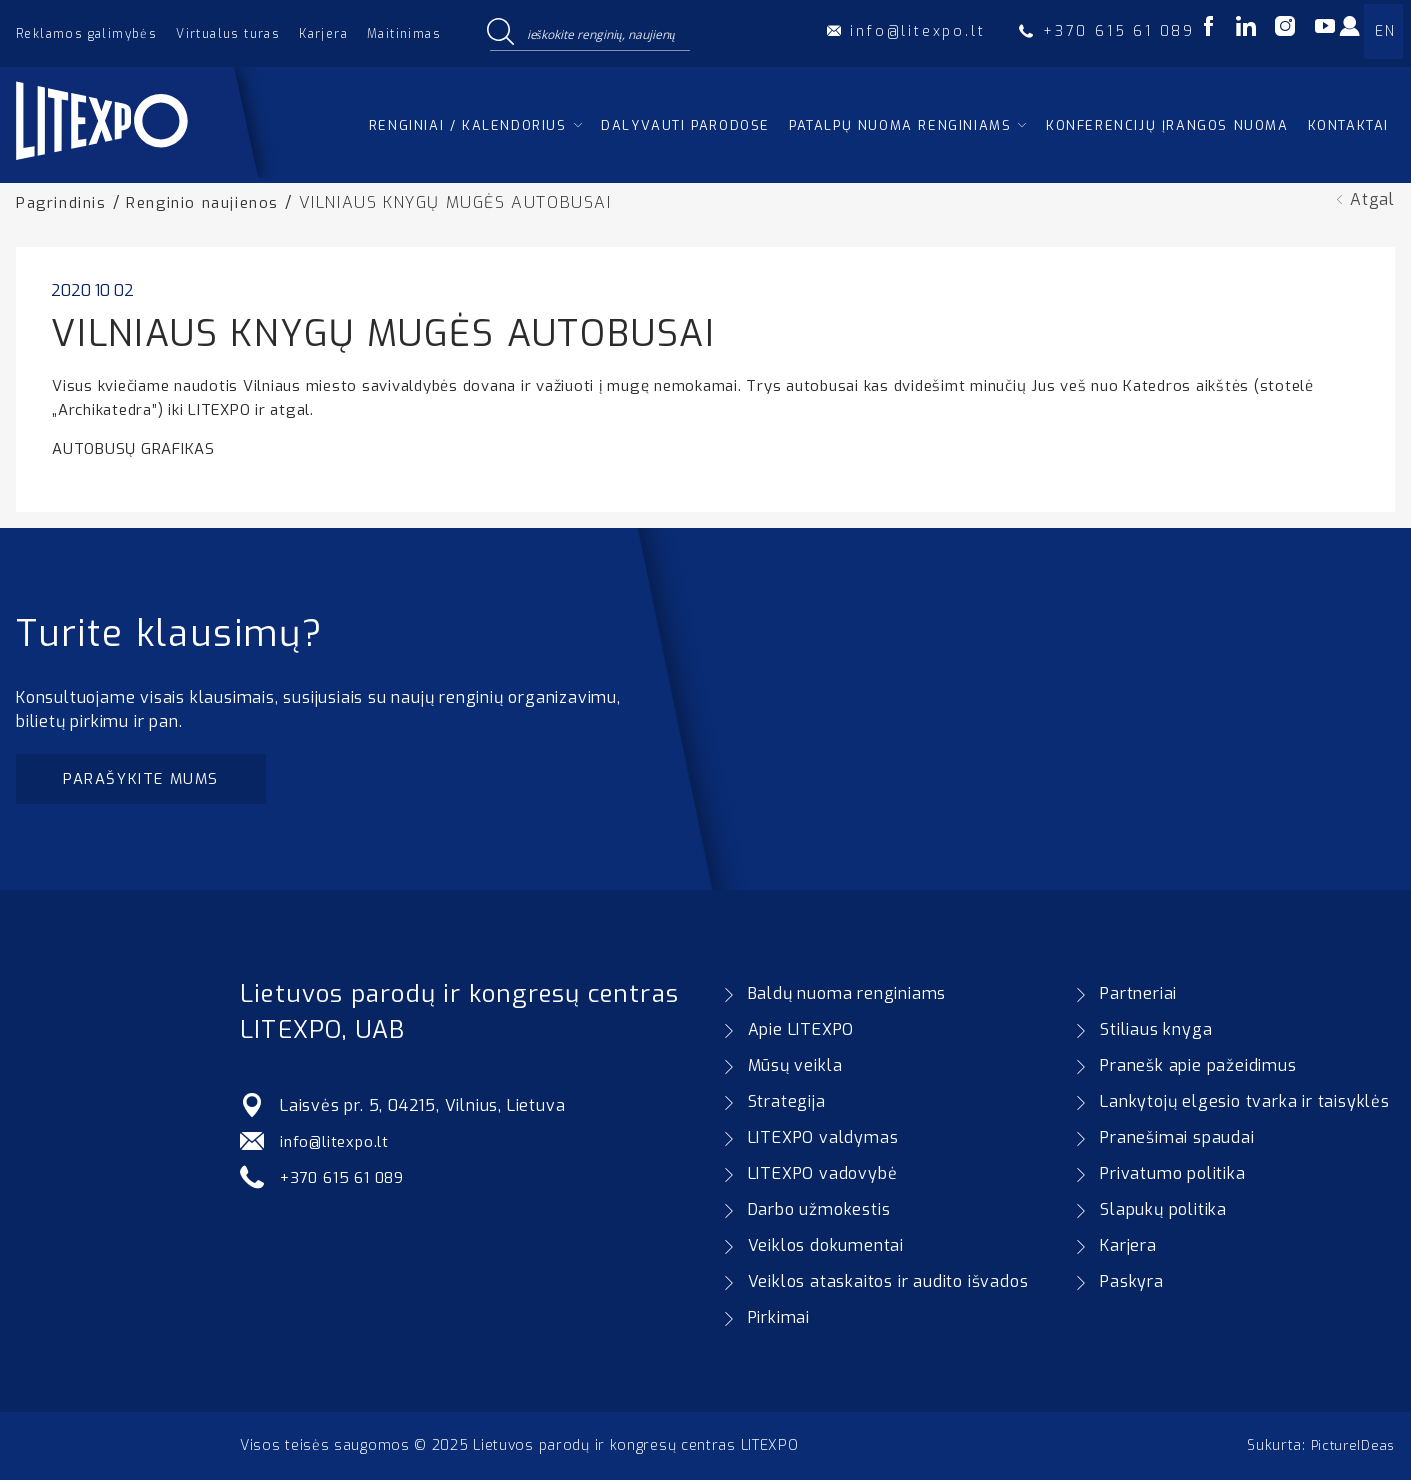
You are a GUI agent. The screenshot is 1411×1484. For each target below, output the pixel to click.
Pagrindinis (64, 202)
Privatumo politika (1172, 1177)
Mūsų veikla (795, 1069)
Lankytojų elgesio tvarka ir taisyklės (1245, 1105)
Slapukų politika (1163, 1213)
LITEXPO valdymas (823, 1141)
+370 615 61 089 (346, 1181)
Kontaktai (1348, 125)
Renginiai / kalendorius (468, 125)
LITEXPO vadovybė (823, 1177)
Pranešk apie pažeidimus (1198, 1069)
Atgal (1372, 199)
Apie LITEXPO (801, 1033)
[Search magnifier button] (501, 33)
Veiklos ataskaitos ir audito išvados (888, 1285)
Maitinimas (404, 34)
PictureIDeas (1350, 1449)
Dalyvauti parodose (685, 125)
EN (1385, 31)
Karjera (323, 34)
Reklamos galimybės (86, 34)
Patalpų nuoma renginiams (900, 125)
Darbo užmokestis (819, 1213)
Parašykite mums (147, 780)
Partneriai (1138, 997)
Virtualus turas (228, 34)
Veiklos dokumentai (826, 1249)
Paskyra (1132, 1285)
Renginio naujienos (212, 202)
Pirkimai (779, 1321)
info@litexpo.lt (338, 1145)
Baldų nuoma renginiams (847, 997)
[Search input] (604, 33)
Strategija (787, 1105)
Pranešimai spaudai (1177, 1141)
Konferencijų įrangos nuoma (1167, 125)
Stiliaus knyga (1156, 1033)
